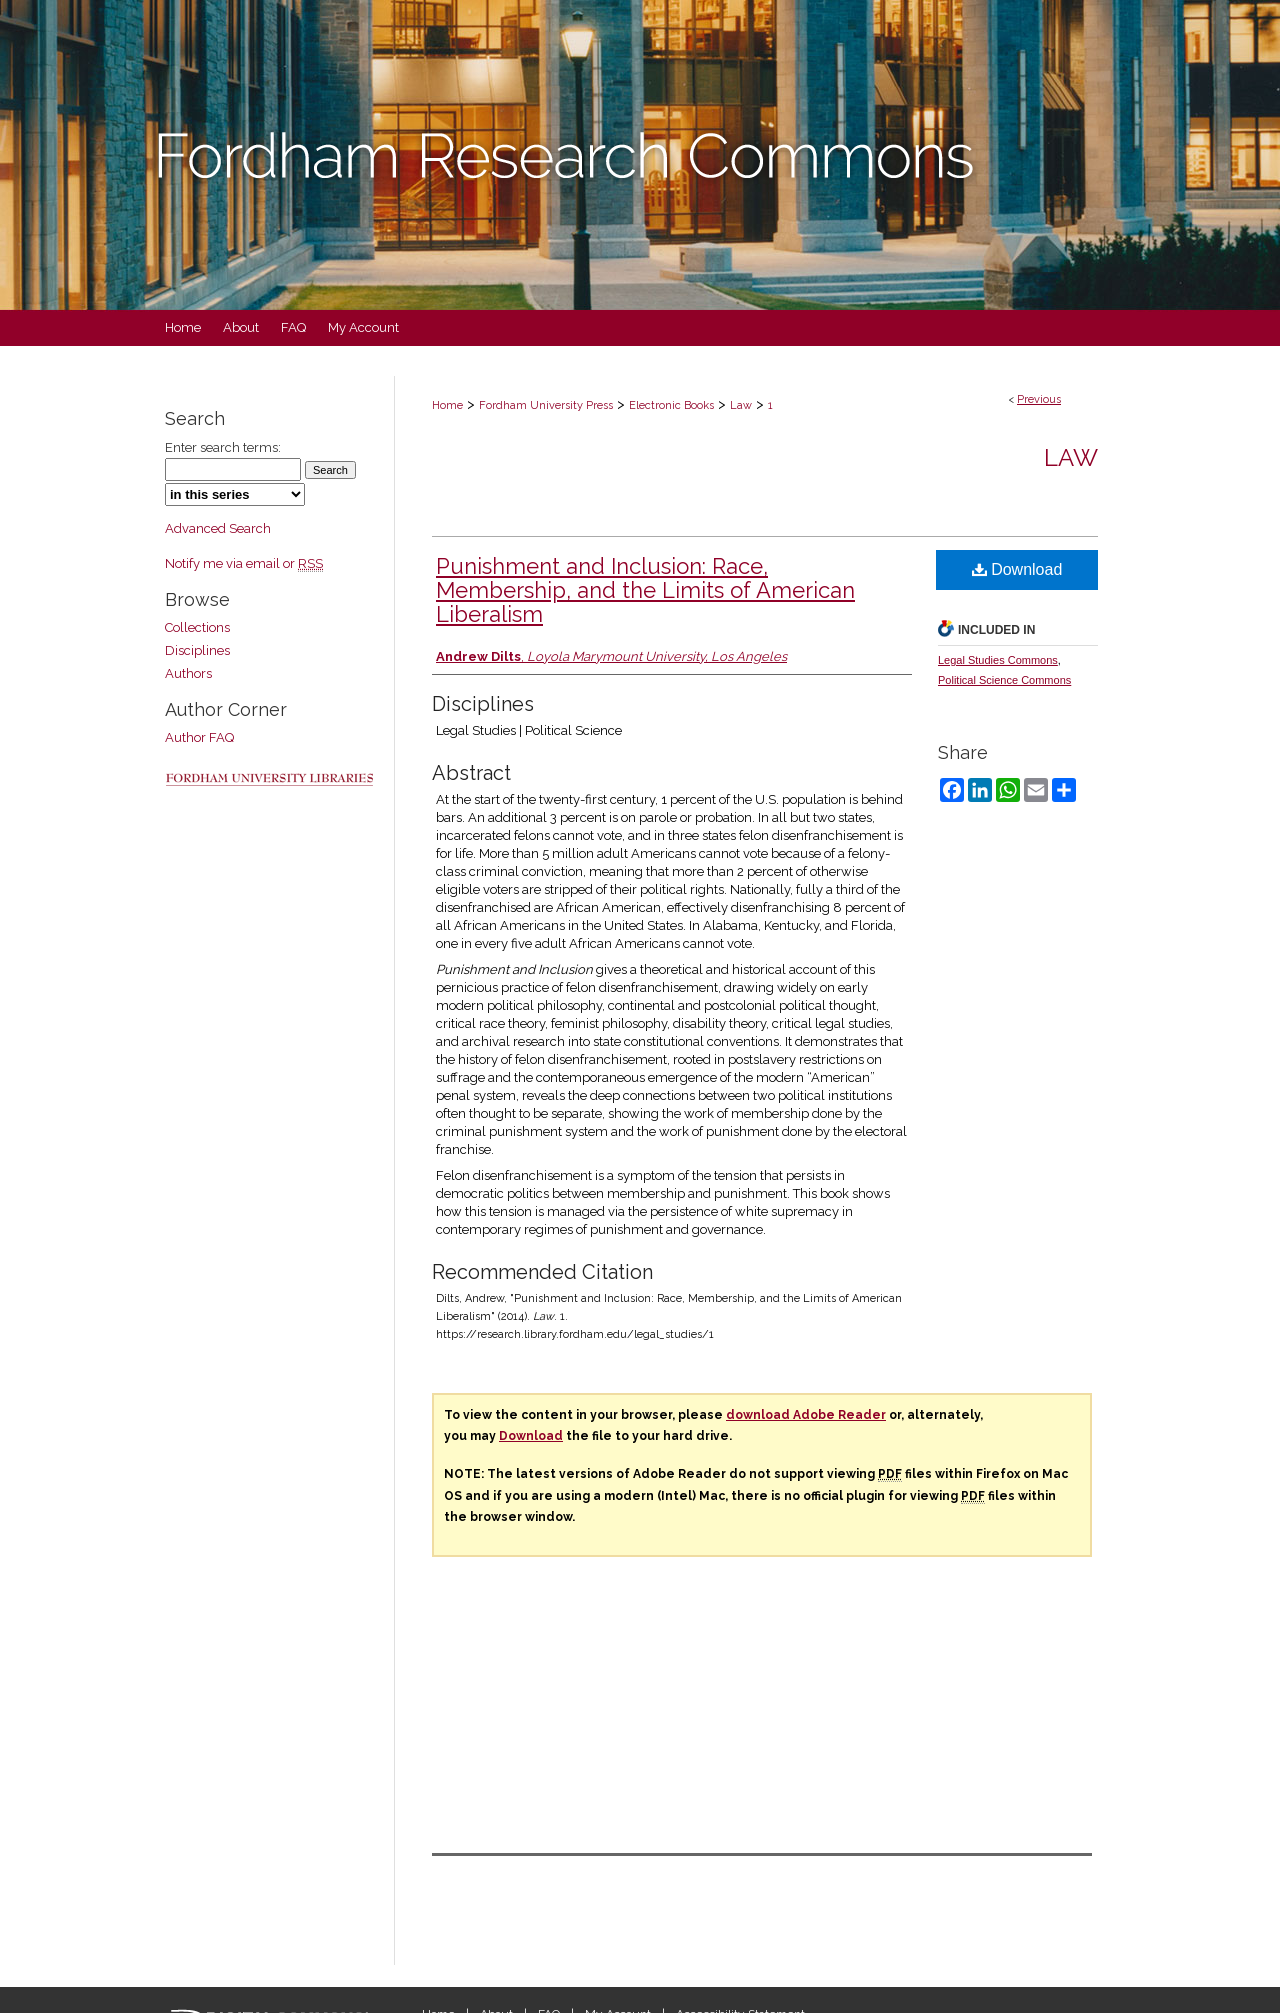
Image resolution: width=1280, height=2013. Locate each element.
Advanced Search (218, 528)
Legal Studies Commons (998, 660)
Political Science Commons (1004, 680)
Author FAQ (199, 737)
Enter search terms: (223, 447)
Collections (197, 627)
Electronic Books (671, 405)
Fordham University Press (546, 405)
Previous (1039, 399)
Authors (188, 673)
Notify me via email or (244, 563)
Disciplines (197, 650)
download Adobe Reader (806, 1415)
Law (741, 405)
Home (447, 405)
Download (1017, 569)
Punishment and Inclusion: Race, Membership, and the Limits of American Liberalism (645, 590)
